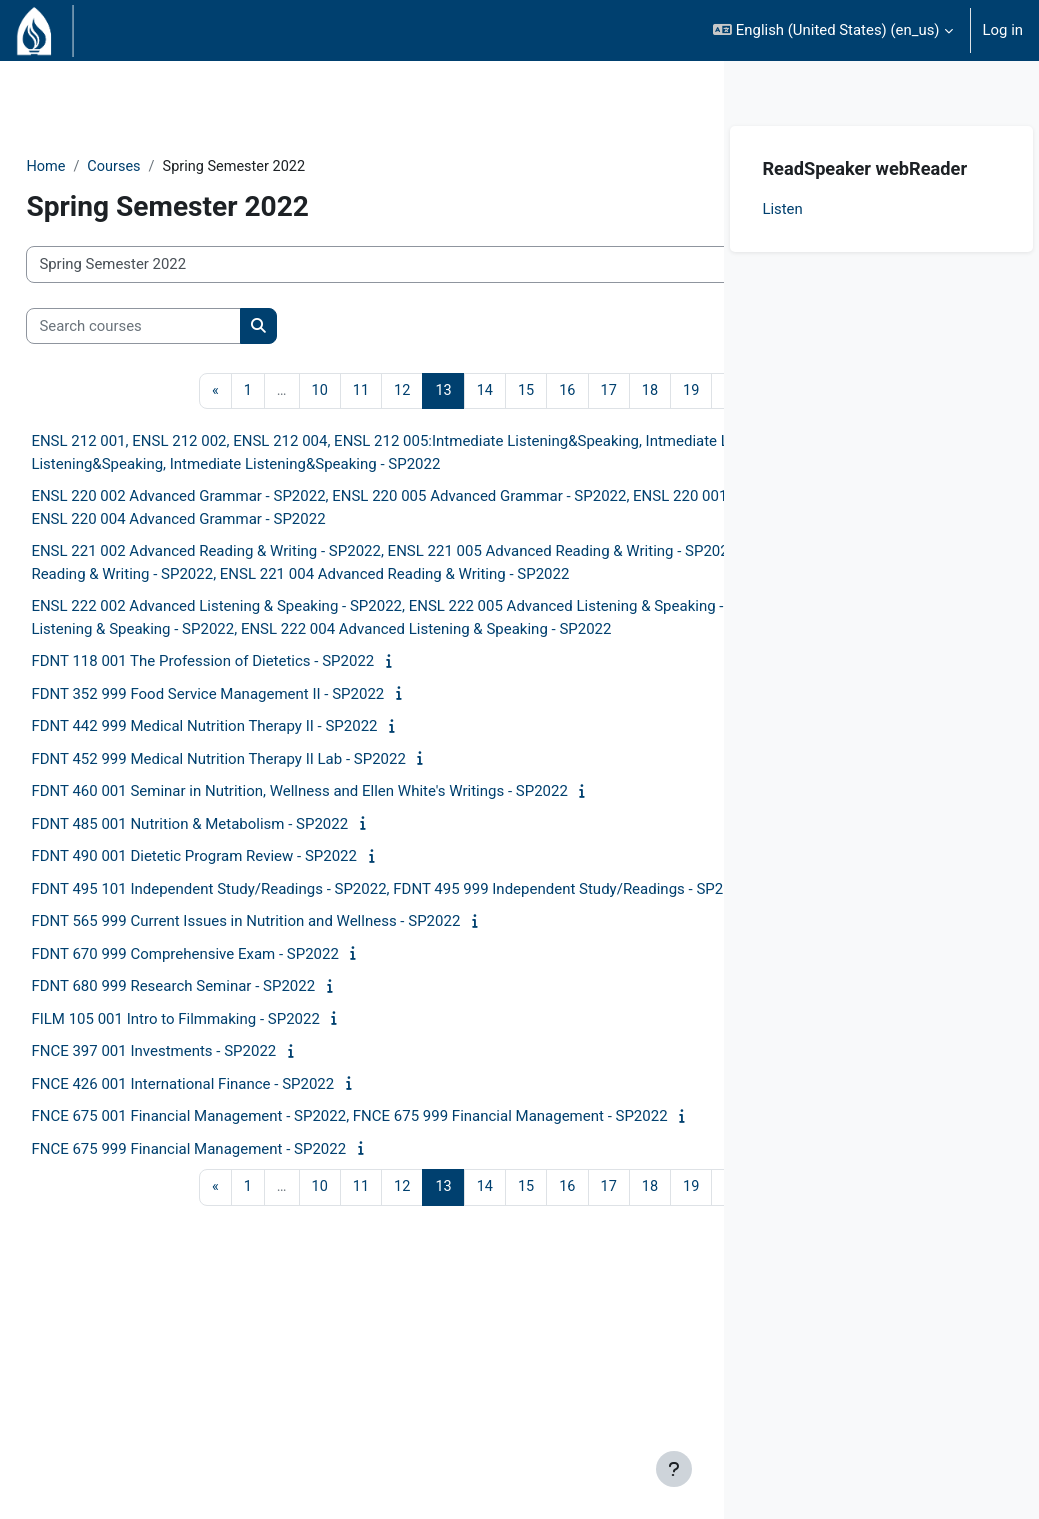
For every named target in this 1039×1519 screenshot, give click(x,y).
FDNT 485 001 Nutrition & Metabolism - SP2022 (234, 952)
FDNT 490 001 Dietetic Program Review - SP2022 (239, 984)
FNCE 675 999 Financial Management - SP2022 (233, 1322)
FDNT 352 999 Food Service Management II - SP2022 (252, 822)
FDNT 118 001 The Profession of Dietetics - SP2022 (247, 789)
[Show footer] (674, 1469)
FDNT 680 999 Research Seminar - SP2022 (218, 1137)
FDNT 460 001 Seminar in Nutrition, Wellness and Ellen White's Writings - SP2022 (344, 919)
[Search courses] (178, 326)
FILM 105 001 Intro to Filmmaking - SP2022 (220, 1169)
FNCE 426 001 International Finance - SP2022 (227, 1234)
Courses (160, 167)
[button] (832, 30)
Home (91, 167)
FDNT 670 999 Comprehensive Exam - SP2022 (230, 1104)
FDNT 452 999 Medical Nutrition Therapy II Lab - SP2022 (263, 887)
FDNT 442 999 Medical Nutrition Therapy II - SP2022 (249, 854)
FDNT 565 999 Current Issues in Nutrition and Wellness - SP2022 (290, 1072)
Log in (1003, 30)
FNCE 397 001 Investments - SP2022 (198, 1202)
